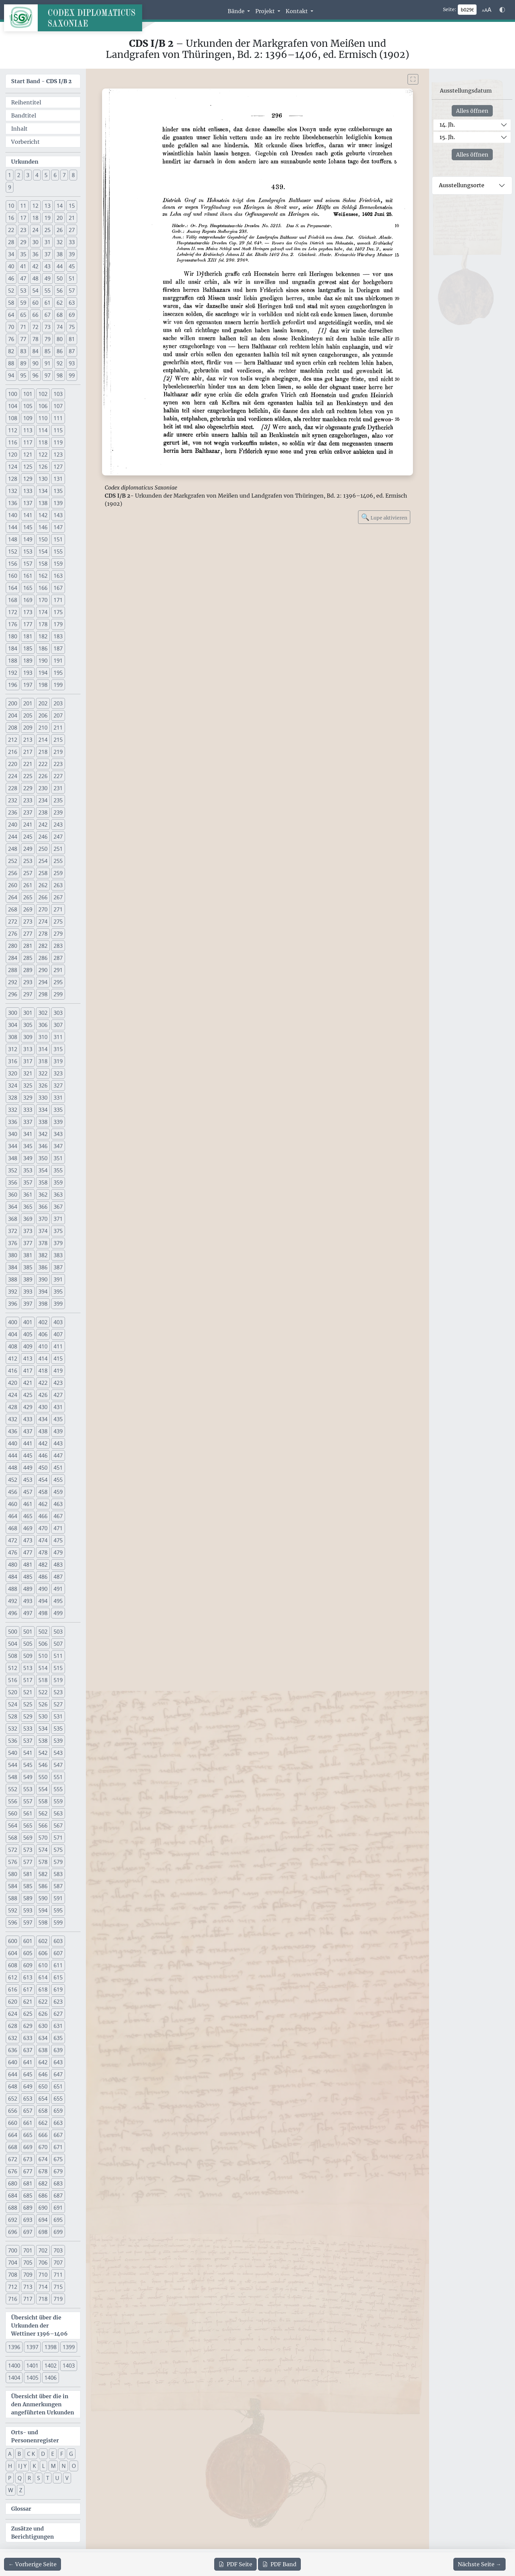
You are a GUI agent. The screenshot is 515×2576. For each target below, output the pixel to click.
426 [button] (42, 1395)
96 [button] (35, 375)
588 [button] (12, 1898)
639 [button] (58, 2050)
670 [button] (42, 2147)
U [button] (57, 2478)
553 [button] (27, 1789)
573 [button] (27, 1849)
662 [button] (42, 2123)
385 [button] (27, 1267)
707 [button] (58, 2262)
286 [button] (42, 958)
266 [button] (42, 897)
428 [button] (12, 1407)
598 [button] (42, 1922)
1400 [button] (14, 2365)
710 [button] (42, 2274)
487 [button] (58, 1576)
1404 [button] (14, 2377)
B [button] (19, 2453)
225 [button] (27, 776)
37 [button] (47, 254)
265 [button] (27, 897)
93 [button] (72, 363)
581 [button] (27, 1874)
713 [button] (27, 2286)
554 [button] (42, 1789)
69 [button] (72, 315)
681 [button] (27, 2183)
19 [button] (47, 218)
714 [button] (42, 2286)
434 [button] (42, 1419)
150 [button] (42, 539)
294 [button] (42, 982)
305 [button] (27, 1025)
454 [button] (42, 1479)
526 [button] (42, 1704)
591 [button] (58, 1898)
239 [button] (58, 812)
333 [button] (27, 1109)
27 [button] (72, 230)
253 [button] (27, 861)
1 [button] (9, 175)
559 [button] (58, 1801)
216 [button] (12, 752)
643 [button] (58, 2062)
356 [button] (12, 1182)
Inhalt (19, 128)
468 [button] (12, 1528)
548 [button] (12, 1777)
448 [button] (12, 1467)
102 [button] (42, 394)
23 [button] (23, 230)
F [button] (61, 2453)
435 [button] (58, 1419)
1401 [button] (32, 2365)
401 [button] (27, 1322)
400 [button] (12, 1322)
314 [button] (42, 1049)
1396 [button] (14, 2347)
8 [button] (73, 175)
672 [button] (12, 2159)
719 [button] (58, 2299)
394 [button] (42, 1291)
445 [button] (27, 1455)
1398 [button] (50, 2347)
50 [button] (60, 278)
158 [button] (42, 563)
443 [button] (58, 1443)
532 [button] (12, 1728)
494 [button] (42, 1601)
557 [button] (27, 1801)
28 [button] (11, 242)
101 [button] (27, 394)
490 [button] (42, 1589)
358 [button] (42, 1182)
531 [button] (58, 1716)
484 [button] (12, 1576)
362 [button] (42, 1194)
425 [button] (27, 1395)
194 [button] (42, 672)
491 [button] (58, 1589)
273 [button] (27, 921)
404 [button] (12, 1334)
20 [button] (60, 218)
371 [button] (58, 1219)
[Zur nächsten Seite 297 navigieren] (479, 2564)
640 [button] (12, 2062)
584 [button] (12, 1886)
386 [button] (42, 1267)
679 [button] (58, 2171)
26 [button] (60, 230)
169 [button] (27, 600)
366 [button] (42, 1206)
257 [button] (27, 873)
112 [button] (12, 430)
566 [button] (42, 1825)
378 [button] (42, 1243)
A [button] (9, 2453)
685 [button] (27, 2195)
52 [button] (11, 290)
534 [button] (42, 1728)
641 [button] (27, 2062)
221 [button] (27, 764)
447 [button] (58, 1455)
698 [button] (42, 2232)
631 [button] (58, 2026)
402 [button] (42, 1322)
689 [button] (27, 2207)
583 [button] (58, 1874)
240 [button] (12, 824)
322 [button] (42, 1073)
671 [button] (58, 2147)
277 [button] (27, 933)
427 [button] (58, 1395)
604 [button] (12, 1953)
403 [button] (58, 1322)
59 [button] (23, 302)
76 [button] (11, 339)
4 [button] (36, 175)
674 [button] (42, 2159)
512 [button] (12, 1668)
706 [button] (42, 2262)
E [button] (52, 2453)
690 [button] (42, 2207)
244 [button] (12, 836)
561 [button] (27, 1813)
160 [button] (12, 575)
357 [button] (27, 1182)
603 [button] (58, 1941)
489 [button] (27, 1589)
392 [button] (12, 1291)
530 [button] (42, 1716)
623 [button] (58, 2001)
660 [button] (12, 2123)
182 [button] (42, 636)
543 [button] (58, 1753)
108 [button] (12, 418)
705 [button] (27, 2262)
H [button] (10, 2466)
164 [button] (12, 588)
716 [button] (12, 2299)
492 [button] (12, 1601)
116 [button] (12, 442)
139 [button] (58, 503)
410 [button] (42, 1346)
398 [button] (42, 1303)
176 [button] (12, 624)
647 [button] (58, 2074)
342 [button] (42, 1134)
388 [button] (12, 1279)
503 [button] (58, 1631)
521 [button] (27, 1692)
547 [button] (58, 1765)
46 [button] (11, 278)
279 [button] (58, 933)
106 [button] (42, 406)
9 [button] (9, 187)
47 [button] (23, 278)
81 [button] (72, 339)
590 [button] (42, 1898)
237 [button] (27, 812)
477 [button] (27, 1552)
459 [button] (58, 1492)
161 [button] (27, 575)
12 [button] (35, 205)
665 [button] (27, 2135)
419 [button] (58, 1370)
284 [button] (12, 958)
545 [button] (27, 1765)
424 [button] (12, 1395)
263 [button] (58, 885)
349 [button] (27, 1158)
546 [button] (42, 1765)
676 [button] (12, 2171)
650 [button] (42, 2086)
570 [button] (42, 1837)
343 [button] (58, 1134)
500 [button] (12, 1631)
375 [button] (58, 1231)
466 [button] (42, 1516)
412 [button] (12, 1358)
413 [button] (27, 1358)
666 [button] (42, 2135)
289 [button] (27, 970)
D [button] (43, 2453)
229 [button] (27, 788)
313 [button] (27, 1049)
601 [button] (27, 1941)
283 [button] (58, 945)
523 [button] (58, 1692)
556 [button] (12, 1801)
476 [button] (12, 1552)
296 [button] (12, 994)
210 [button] (42, 727)
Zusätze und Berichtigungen (32, 2532)
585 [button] (27, 1886)
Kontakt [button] (297, 11)
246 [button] (42, 836)
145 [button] (27, 527)
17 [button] (23, 218)
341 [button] (27, 1134)
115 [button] (58, 430)
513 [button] (27, 1668)
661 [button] (27, 2123)
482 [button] (42, 1564)
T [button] (47, 2478)
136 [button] (12, 503)
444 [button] (12, 1455)
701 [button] (27, 2250)
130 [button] (42, 478)
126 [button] (42, 466)
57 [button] (72, 290)
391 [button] (58, 1279)
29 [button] (23, 242)
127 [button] (58, 466)
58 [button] (11, 302)
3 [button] (27, 175)
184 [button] (12, 648)
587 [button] (58, 1886)
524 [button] (12, 1704)
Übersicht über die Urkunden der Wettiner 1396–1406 (39, 2325)
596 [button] (12, 1922)
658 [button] (42, 2110)
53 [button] (23, 290)
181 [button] (27, 636)
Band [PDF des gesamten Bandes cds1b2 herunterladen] (279, 2564)
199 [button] (58, 685)
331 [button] (58, 1097)
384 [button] (12, 1267)
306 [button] (42, 1025)
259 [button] (58, 873)
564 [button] (12, 1825)
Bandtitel (23, 115)
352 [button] (12, 1170)
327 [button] (58, 1085)
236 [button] (12, 812)
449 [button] (27, 1467)
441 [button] (27, 1443)
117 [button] (27, 442)
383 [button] (58, 1255)
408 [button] (12, 1346)
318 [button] (42, 1061)
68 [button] (60, 315)
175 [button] (58, 612)
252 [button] (12, 861)
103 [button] (58, 394)
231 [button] (58, 788)
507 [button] (58, 1643)
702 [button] (42, 2250)
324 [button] (12, 1085)
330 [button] (42, 1097)
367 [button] (58, 1206)
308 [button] (12, 1037)
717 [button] (27, 2299)
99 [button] (72, 375)
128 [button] (12, 478)
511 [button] (58, 1656)
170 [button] (42, 600)
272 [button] (12, 921)
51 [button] (72, 278)
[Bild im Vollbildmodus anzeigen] (413, 79)
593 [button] (27, 1910)
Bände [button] (237, 11)
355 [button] (58, 1170)
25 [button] (47, 230)
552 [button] (12, 1789)
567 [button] (58, 1825)
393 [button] (27, 1291)
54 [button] (35, 290)
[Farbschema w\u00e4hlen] (502, 9)
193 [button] (27, 672)
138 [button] (42, 503)
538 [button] (42, 1740)
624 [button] (12, 2013)
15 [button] (72, 205)
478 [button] (42, 1552)
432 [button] (12, 1419)
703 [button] (58, 2250)
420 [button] (12, 1382)
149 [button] (27, 539)
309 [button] (27, 1037)
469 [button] (27, 1528)
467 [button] (58, 1516)
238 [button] (42, 812)
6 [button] (55, 175)
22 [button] (11, 230)
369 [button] (27, 1219)
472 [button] (12, 1540)
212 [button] (12, 739)
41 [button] (23, 266)
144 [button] (12, 527)
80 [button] (60, 339)
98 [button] (60, 375)
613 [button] (27, 1977)
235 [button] (58, 800)
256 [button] (12, 873)
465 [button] (27, 1516)
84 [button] (35, 351)
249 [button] (27, 848)
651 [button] (58, 2086)
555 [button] (58, 1789)
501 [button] (27, 1631)
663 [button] (58, 2123)
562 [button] (42, 1813)
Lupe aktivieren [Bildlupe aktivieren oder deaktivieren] (384, 517)
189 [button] (27, 660)
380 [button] (12, 1255)
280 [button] (12, 945)
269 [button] (27, 909)
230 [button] (42, 788)
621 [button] (27, 2001)
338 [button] (42, 1122)
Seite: (449, 9)
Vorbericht (25, 141)
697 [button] (27, 2232)
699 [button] (58, 2232)
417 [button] (27, 1370)
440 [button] (12, 1443)
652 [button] (12, 2098)
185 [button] (27, 648)
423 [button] (58, 1382)
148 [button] (12, 539)
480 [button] (12, 1564)
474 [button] (42, 1540)
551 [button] (58, 1777)
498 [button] (42, 1613)
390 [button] (42, 1279)
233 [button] (27, 800)
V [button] (67, 2478)
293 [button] (27, 982)
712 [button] (12, 2286)
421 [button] (27, 1382)
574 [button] (42, 1849)
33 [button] (72, 242)
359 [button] (58, 1182)
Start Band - (41, 81)
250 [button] (42, 848)
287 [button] (58, 958)
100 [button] (12, 394)
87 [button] (72, 351)
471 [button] (58, 1528)
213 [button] (27, 739)
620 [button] (12, 2001)
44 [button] (60, 266)
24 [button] (35, 230)
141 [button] (27, 515)
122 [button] (42, 454)
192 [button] (12, 672)
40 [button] (11, 266)
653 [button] (27, 2098)
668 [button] (12, 2147)
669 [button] (27, 2147)
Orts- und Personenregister (35, 2436)
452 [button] (12, 1479)
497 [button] (27, 1613)
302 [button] (42, 1012)
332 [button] (12, 1109)
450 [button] (42, 1467)
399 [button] (58, 1303)
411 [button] (58, 1346)
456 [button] (12, 1492)
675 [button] (58, 2159)
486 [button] (42, 1576)
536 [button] (12, 1740)
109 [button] (27, 418)
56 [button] (60, 290)
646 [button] (42, 2074)
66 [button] (35, 315)
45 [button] (72, 266)
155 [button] (58, 551)
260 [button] (12, 885)
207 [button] (58, 715)
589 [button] (27, 1898)
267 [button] (58, 897)
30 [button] (35, 242)
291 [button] (58, 970)
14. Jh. (447, 124)
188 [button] (12, 660)
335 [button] (58, 1109)
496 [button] (12, 1613)
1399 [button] (69, 2347)
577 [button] (27, 1862)
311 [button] (58, 1037)
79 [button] (47, 339)
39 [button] (72, 254)
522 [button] (42, 1692)
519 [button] (58, 1680)
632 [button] (12, 2038)
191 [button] (58, 660)
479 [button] (58, 1552)
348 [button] (12, 1158)
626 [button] (42, 2013)
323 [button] (58, 1073)
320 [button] (12, 1073)
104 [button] (12, 406)
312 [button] (12, 1049)
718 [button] (42, 2299)
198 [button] (42, 685)
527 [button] (58, 1704)
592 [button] (12, 1910)
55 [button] (47, 290)
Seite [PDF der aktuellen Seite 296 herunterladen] (235, 2564)
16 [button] (11, 218)
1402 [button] (50, 2365)
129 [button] (27, 478)
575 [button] (58, 1849)
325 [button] (27, 1085)
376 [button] (12, 1243)
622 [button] (42, 2001)
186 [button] (42, 648)
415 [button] (58, 1358)
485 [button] (27, 1576)
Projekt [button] (265, 11)
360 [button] (12, 1194)
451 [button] (58, 1467)
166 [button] (42, 588)
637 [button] (27, 2050)
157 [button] (27, 563)
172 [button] (12, 612)
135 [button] (58, 491)
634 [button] (42, 2038)
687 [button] (58, 2195)
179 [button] (58, 624)
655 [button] (58, 2098)
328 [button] (12, 1097)
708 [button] (12, 2274)
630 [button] (42, 2026)
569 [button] (27, 1837)
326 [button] (42, 1085)
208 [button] (12, 727)
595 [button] (58, 1910)
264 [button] (12, 897)
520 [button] (12, 1692)
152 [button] (12, 551)
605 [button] (27, 1953)
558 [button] (42, 1801)
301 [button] (27, 1012)
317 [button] (27, 1061)
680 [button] (12, 2183)
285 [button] (27, 958)
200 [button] (12, 703)
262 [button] (42, 885)
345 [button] (27, 1146)
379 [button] (58, 1243)
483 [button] (58, 1564)
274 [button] (42, 921)
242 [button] (42, 824)
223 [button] (58, 764)
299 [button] (58, 994)
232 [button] (12, 800)
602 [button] (42, 1941)
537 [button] (27, 1740)
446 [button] (42, 1455)
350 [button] (42, 1158)
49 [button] (47, 278)
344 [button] (12, 1146)
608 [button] (12, 1965)
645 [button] (27, 2074)
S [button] (38, 2478)
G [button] (71, 2453)
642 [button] (42, 2062)
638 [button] (42, 2050)
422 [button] (42, 1382)
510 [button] (42, 1656)
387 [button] (58, 1267)
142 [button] (42, 515)
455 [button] (58, 1479)
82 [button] (11, 351)
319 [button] (58, 1061)
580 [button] (12, 1874)
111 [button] (58, 418)
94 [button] (11, 375)
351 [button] (58, 1158)
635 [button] (58, 2038)
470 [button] (42, 1528)
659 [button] (58, 2110)
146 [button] (42, 527)
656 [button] (12, 2110)
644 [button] (12, 2074)
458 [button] (42, 1492)
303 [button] (58, 1012)
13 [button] (47, 205)
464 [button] (12, 1516)
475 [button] (58, 1540)
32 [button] (60, 242)
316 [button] (12, 1061)
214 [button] (42, 739)
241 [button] (27, 824)
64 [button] (11, 315)
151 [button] (58, 539)
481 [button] (27, 1564)
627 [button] (58, 2013)
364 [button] (12, 1206)
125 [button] (27, 466)
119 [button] (58, 442)
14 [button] (60, 205)
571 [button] (58, 1837)
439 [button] (58, 1431)
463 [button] (58, 1504)
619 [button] (58, 1989)
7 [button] (64, 175)
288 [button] (12, 970)
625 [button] (27, 2013)
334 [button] (42, 1109)
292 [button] (12, 982)
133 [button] (27, 491)
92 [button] (60, 363)
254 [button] (42, 861)
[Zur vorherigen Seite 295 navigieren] (32, 2564)
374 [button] (42, 1231)
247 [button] (58, 836)
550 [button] (42, 1777)
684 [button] (12, 2195)
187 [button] (58, 648)
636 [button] (12, 2050)
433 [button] (27, 1419)
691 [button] (58, 2207)
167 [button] (58, 588)
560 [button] (12, 1813)
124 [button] (12, 466)
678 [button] (42, 2171)
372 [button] (12, 1231)
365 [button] (27, 1206)
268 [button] (12, 909)
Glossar (21, 2508)
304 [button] (12, 1025)
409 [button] (27, 1346)
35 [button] (23, 254)
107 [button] (58, 406)
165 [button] (27, 588)
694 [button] (42, 2219)
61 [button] (47, 302)
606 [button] (42, 1953)
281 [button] (27, 945)
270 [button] (42, 909)
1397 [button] (32, 2347)
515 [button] (58, 1668)
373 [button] (27, 1231)
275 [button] (58, 921)
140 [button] (12, 515)
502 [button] (42, 1631)
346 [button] (42, 1146)
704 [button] (12, 2262)
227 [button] (58, 776)
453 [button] (27, 1479)
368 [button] (12, 1219)
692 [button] (12, 2219)
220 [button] (12, 764)
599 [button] (58, 1922)
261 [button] (27, 885)
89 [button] (23, 363)
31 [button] (47, 242)
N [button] (64, 2466)
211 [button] (58, 727)
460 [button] (12, 1504)
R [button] (29, 2478)
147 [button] (58, 527)
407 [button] (58, 1334)
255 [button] (58, 861)
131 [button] (58, 478)
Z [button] (20, 2490)
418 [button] (42, 1370)
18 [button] (35, 218)
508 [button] (12, 1656)
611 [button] (58, 1965)
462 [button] (42, 1504)
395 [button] (58, 1291)
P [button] (9, 2478)
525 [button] (27, 1704)
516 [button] (12, 1680)
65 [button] (23, 315)
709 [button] (27, 2274)
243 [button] (58, 824)
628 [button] (12, 2026)
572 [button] (12, 1849)
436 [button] (12, 1431)
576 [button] (12, 1862)
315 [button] (58, 1049)
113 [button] (27, 430)
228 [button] (12, 788)
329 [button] (27, 1097)
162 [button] (42, 575)
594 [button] (42, 1910)
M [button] (53, 2466)
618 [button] (42, 1989)
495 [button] (58, 1601)
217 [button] (27, 752)
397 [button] (27, 1303)
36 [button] (35, 254)
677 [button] (27, 2171)
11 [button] (23, 205)
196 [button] (12, 685)
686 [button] (42, 2195)
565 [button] (27, 1825)
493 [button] (27, 1601)
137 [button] (27, 503)
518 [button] (42, 1680)
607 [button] (58, 1953)
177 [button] (27, 624)
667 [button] (58, 2135)
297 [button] (27, 994)
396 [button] (12, 1303)
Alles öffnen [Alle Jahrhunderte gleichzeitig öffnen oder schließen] (472, 110)
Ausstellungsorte (461, 185)
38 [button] (60, 254)
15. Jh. (447, 137)
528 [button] (12, 1716)
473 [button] (27, 1540)
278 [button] (42, 933)
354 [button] (42, 1170)
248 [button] (12, 848)
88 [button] (11, 363)
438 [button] (42, 1431)
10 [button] (11, 205)
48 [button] (35, 278)
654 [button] (42, 2098)
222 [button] (42, 764)
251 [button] (58, 848)
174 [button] (42, 612)
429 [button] (27, 1407)
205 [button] (27, 715)
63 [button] (72, 302)
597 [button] (27, 1922)
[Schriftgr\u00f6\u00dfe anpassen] (486, 9)
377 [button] (27, 1243)
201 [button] (27, 703)
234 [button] (42, 800)
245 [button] (27, 836)
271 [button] (58, 909)
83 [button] (23, 351)
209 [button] (27, 727)
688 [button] (12, 2207)
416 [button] (12, 1370)
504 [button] (12, 1643)
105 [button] (27, 406)
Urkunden (24, 161)
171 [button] (58, 600)
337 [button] (27, 1122)
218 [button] (42, 752)
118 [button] (42, 442)
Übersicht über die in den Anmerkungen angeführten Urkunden (42, 2404)
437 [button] (27, 1431)
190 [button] (42, 660)
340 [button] (12, 1134)
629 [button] (27, 2026)
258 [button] (42, 873)
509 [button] (27, 1656)
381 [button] (27, 1255)
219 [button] (58, 752)
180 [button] (12, 636)
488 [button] (12, 1589)
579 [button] (58, 1862)
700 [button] (12, 2250)
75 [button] (72, 327)
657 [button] (27, 2110)
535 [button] (58, 1728)
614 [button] (42, 1977)
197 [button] (27, 685)
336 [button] (12, 1122)
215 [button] (58, 739)
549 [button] (27, 1777)
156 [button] (12, 563)
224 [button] (12, 776)
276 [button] (12, 933)
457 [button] (27, 1492)
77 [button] (23, 339)
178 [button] (42, 624)
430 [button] (42, 1407)
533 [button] (27, 1728)
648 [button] (12, 2086)
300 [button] (12, 1012)
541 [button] (27, 1753)
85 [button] (47, 351)
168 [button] (12, 600)
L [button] (43, 2466)
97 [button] (47, 375)
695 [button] (58, 2219)
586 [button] (42, 1886)
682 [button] (42, 2183)
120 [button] (12, 454)
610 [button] (42, 1965)
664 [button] (12, 2135)
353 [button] (27, 1170)
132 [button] (12, 491)
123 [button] (58, 454)
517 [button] (27, 1680)
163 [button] (58, 575)
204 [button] (12, 715)
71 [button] (23, 327)
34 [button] (11, 254)
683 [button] (58, 2183)
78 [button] (35, 339)
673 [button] (27, 2159)
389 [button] (27, 1279)
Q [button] (20, 2478)
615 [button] (58, 1977)
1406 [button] (50, 2377)
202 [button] (42, 703)
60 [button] (35, 302)
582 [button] (42, 1874)
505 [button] (27, 1643)
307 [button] (58, 1025)
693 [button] (27, 2219)
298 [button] (42, 994)
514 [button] (42, 1668)
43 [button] (47, 266)
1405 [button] (32, 2377)
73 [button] (47, 327)
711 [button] (58, 2274)
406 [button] (42, 1334)
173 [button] (27, 612)
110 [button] (42, 418)
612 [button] (12, 1977)
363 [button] (58, 1194)
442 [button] (42, 1443)
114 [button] (42, 430)
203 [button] (58, 703)
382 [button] (42, 1255)
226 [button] (42, 776)
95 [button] (23, 375)
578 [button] (42, 1862)
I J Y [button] (22, 2466)
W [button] (10, 2490)
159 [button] (58, 563)
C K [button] (31, 2453)
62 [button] (60, 302)
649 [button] (27, 2086)
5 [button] (45, 175)
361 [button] (27, 1194)
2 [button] (18, 175)
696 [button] (12, 2232)
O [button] (74, 2466)
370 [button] (42, 1219)
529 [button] (27, 1716)
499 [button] (58, 1613)
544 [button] (12, 1765)
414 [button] (42, 1358)
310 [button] (42, 1037)
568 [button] (12, 1837)
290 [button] (42, 970)
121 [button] (27, 454)
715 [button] (58, 2286)
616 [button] (12, 1989)
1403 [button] (69, 2365)
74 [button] (60, 327)
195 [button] (58, 672)
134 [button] (42, 491)
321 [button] (27, 1073)
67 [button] (47, 315)
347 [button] (58, 1146)
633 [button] (27, 2038)
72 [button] (35, 327)
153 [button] (27, 551)
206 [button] (42, 715)
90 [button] (35, 363)
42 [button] (35, 266)
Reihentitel (26, 102)
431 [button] (58, 1407)
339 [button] (58, 1122)
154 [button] (42, 551)
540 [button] (12, 1753)
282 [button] (42, 945)
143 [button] (58, 515)
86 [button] (60, 351)
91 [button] (47, 363)
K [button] (34, 2466)
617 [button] (27, 1989)
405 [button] (27, 1334)
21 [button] (72, 218)
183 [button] (58, 636)
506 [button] (42, 1643)
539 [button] (58, 1740)
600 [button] (12, 1941)
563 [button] (58, 1813)
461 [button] (27, 1504)
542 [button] (42, 1753)
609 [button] (27, 1965)
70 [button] (11, 327)
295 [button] (58, 982)
